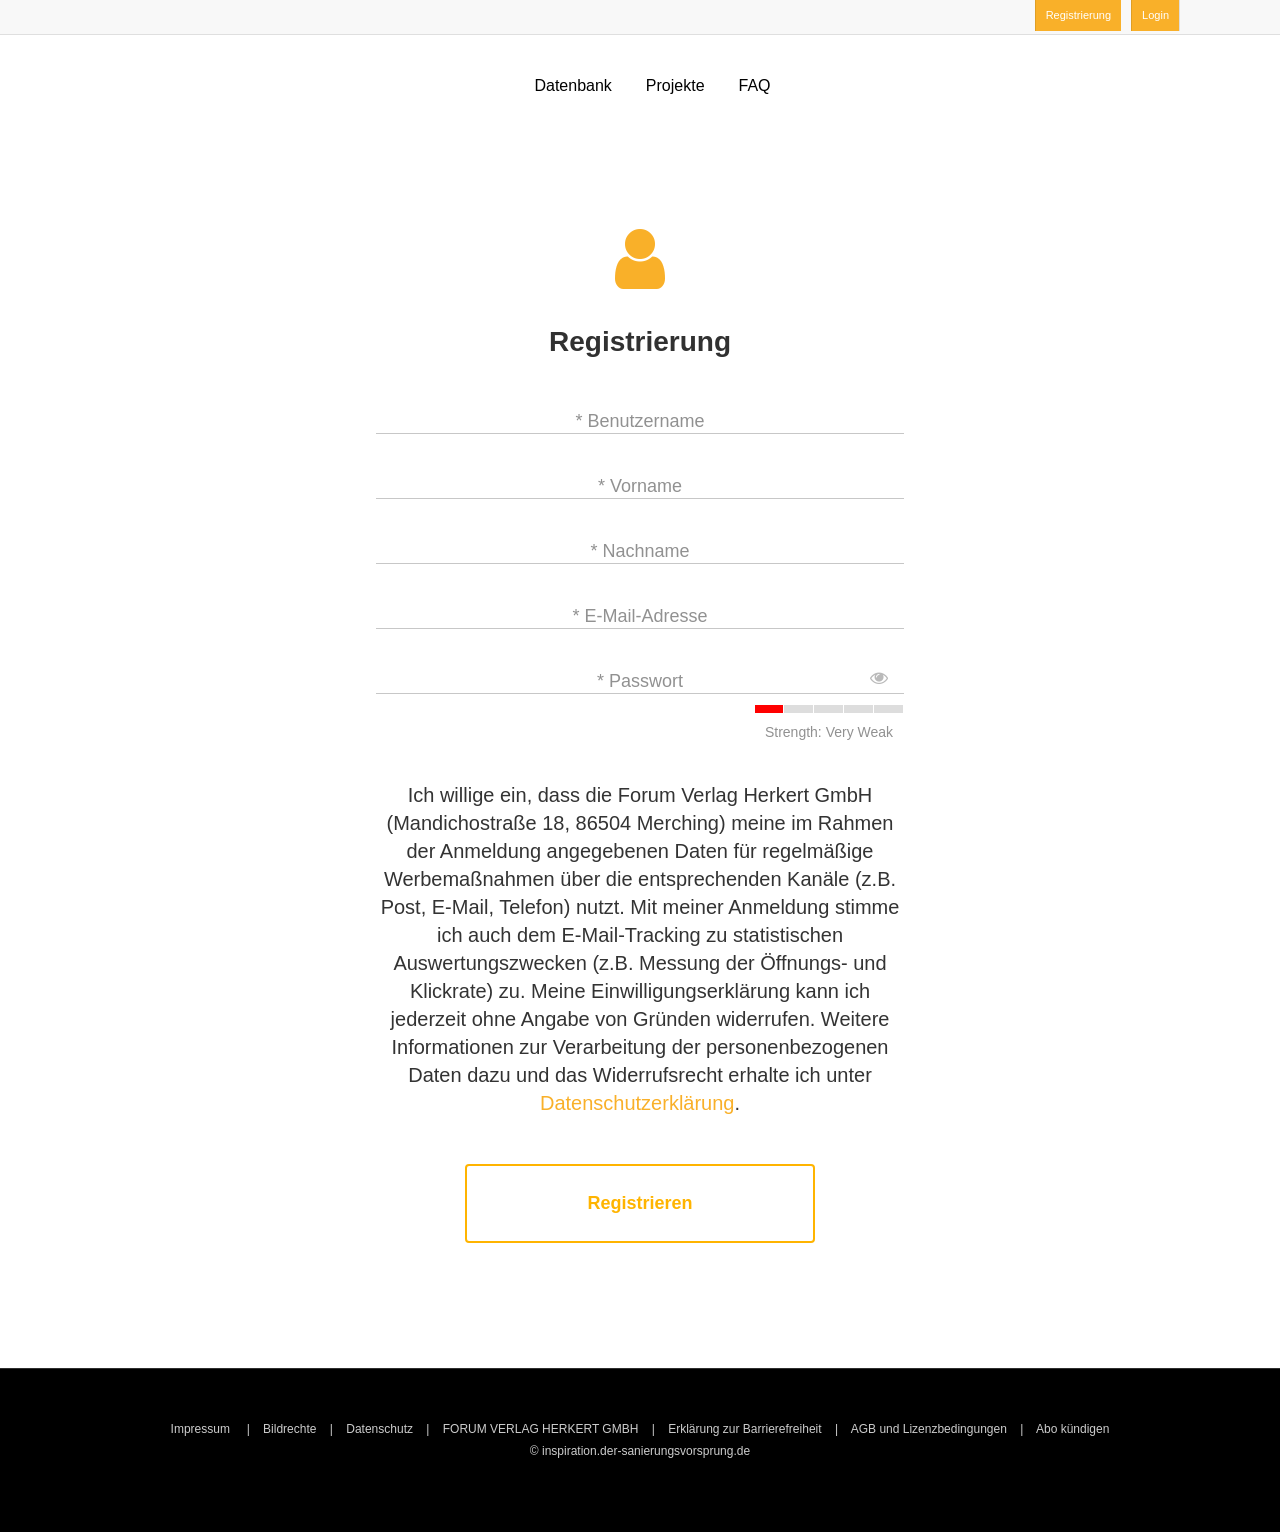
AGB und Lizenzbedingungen (929, 1429)
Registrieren (639, 1203)
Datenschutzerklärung (637, 1103)
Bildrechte (289, 1429)
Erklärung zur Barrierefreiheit (744, 1429)
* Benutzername (639, 421)
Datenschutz (379, 1429)
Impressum (202, 1429)
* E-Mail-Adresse (639, 616)
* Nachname (639, 551)
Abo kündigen (1072, 1429)
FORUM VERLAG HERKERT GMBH (541, 1429)
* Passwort (640, 681)
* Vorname (640, 486)
